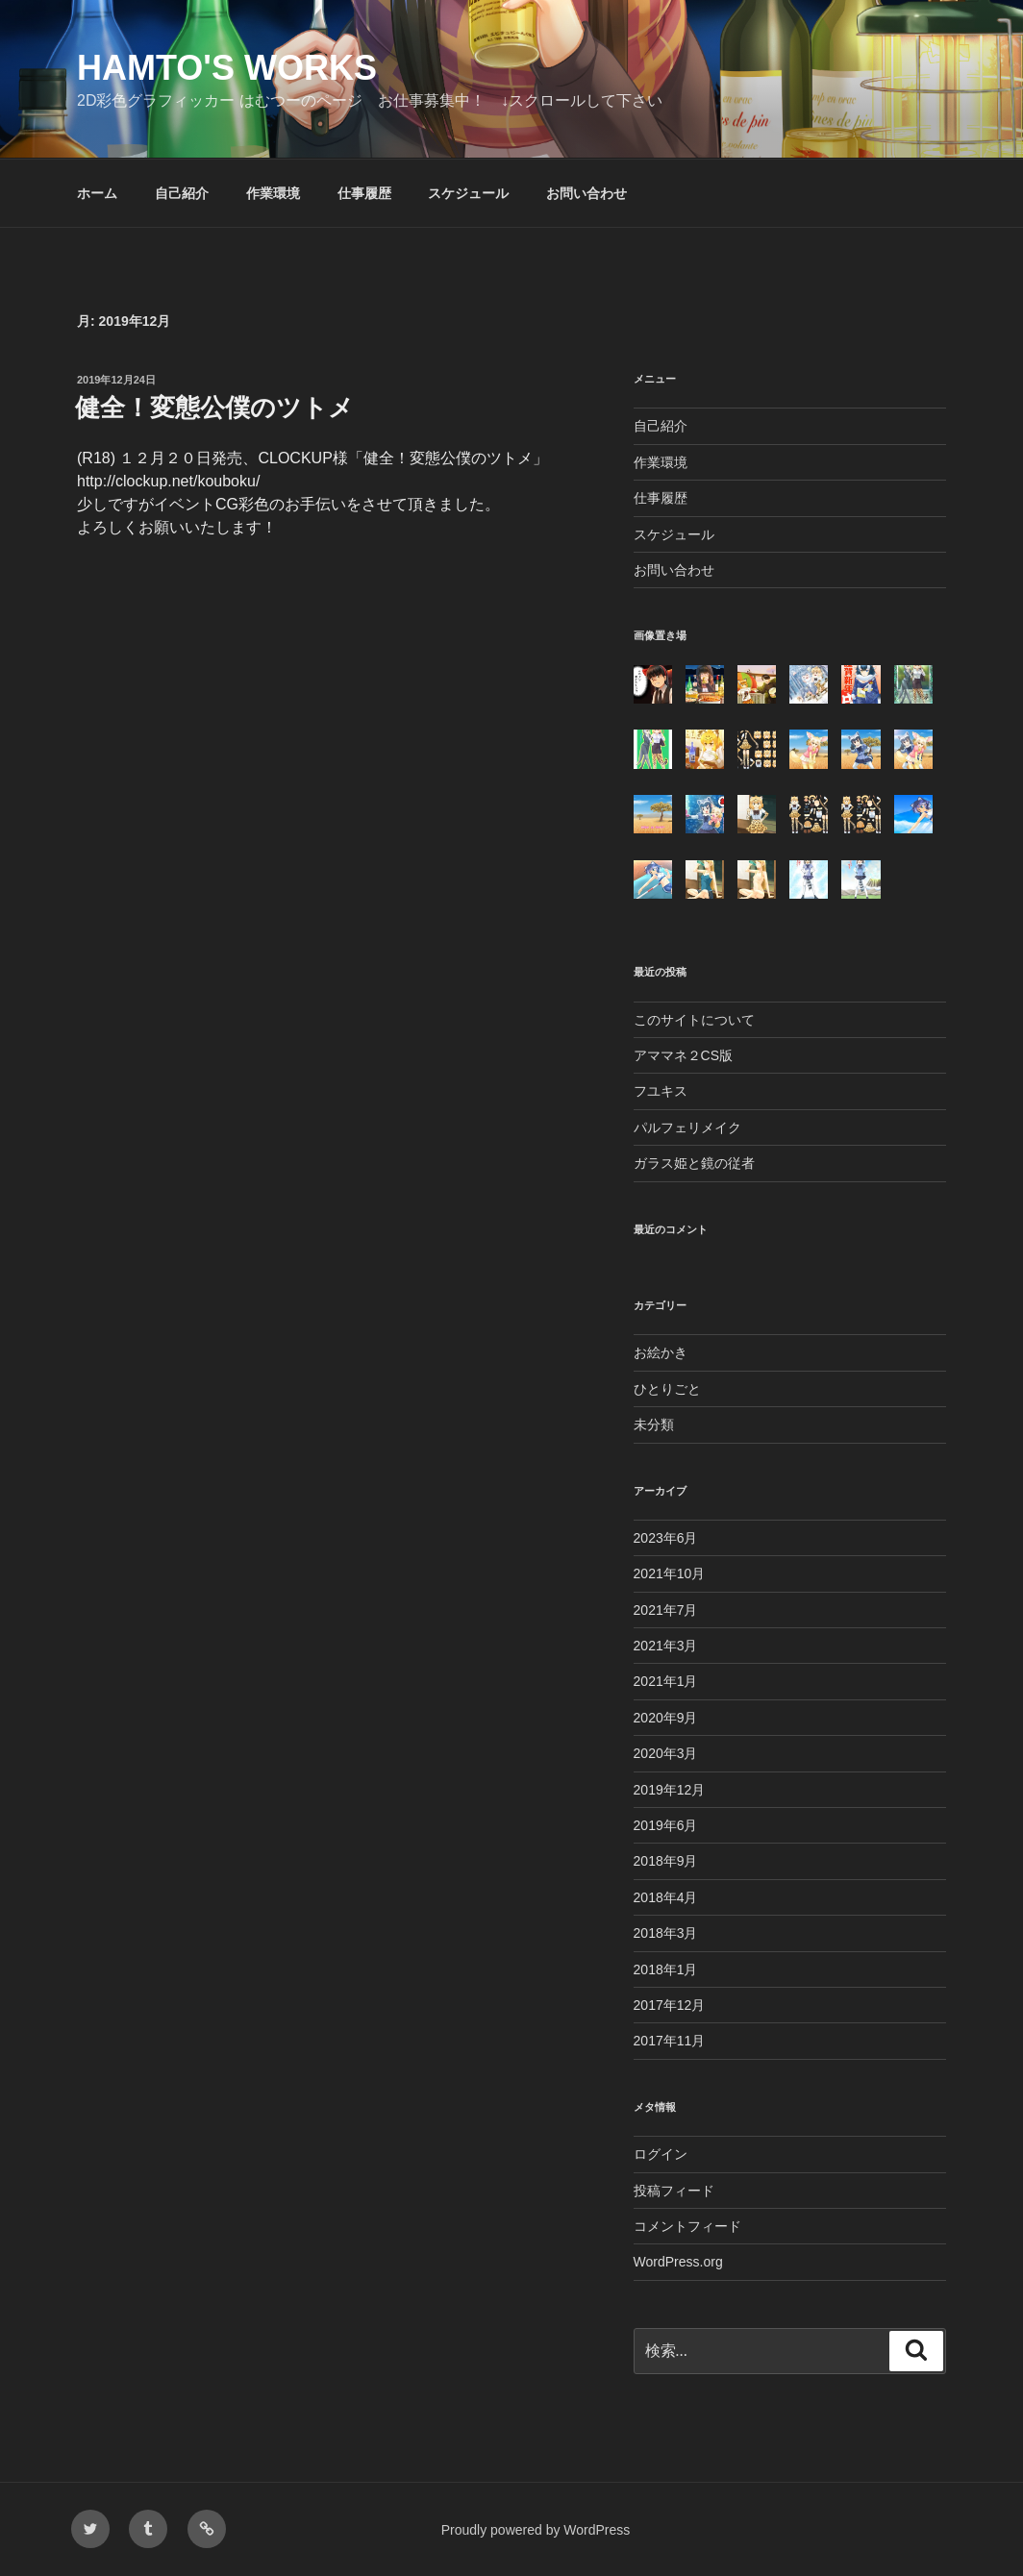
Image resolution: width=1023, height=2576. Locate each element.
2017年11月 (670, 2040)
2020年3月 (666, 1753)
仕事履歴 (364, 193)
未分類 (654, 1424)
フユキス (660, 1091)
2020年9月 (666, 1717)
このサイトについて (694, 1020)
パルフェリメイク (687, 1127)
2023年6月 (666, 1538)
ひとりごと (667, 1389)
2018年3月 (666, 1933)
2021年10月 (670, 1573)
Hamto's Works (227, 67)
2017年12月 (670, 2005)
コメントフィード (687, 2226)
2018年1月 (666, 1969)
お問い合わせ (586, 193)
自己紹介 (182, 193)
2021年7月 (666, 1610)
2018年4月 (666, 1897)
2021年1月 (666, 1681)
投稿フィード (674, 2190)
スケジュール (468, 193)
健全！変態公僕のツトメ (214, 407)
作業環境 (273, 193)
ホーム (97, 193)
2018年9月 (666, 1861)
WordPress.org (678, 2261)
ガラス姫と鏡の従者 (694, 1163)
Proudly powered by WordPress (536, 2530)
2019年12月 (670, 1789)
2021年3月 (666, 1645)
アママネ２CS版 (683, 1055)
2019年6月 (666, 1825)
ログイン (660, 2154)
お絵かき (660, 1352)
